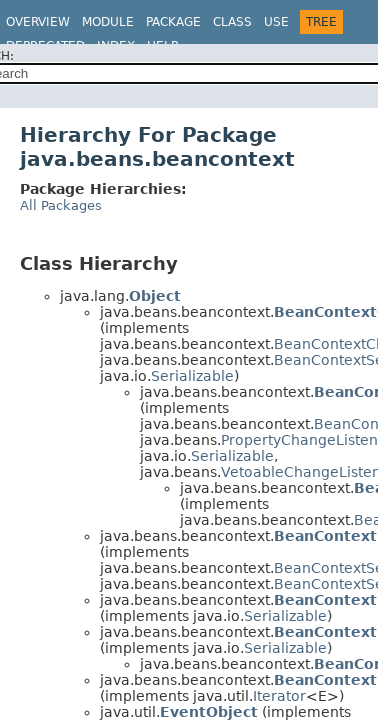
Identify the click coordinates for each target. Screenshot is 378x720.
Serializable (192, 376)
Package (173, 22)
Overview (38, 22)
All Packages (61, 205)
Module (108, 22)
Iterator (279, 696)
